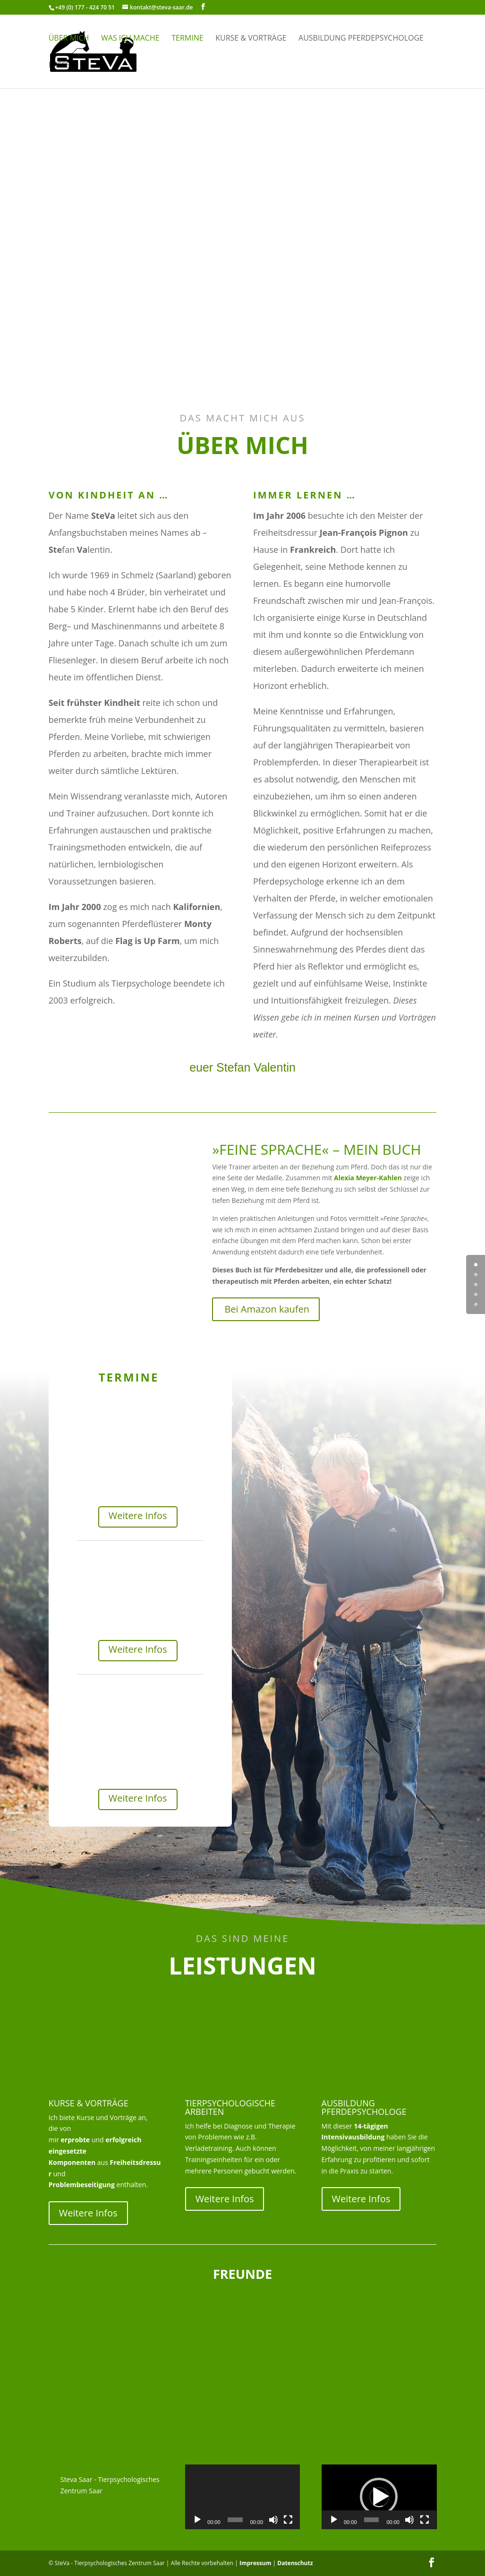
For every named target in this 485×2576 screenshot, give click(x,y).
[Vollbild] (288, 2519)
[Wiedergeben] (197, 2519)
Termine (187, 38)
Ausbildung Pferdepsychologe (361, 38)
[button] (379, 2497)
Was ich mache (130, 38)
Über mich (69, 38)
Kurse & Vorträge (250, 38)
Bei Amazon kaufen (266, 1309)
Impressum (255, 2563)
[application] (242, 2496)
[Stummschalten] (273, 2519)
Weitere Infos (138, 1515)
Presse (62, 65)
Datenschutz (295, 2563)
